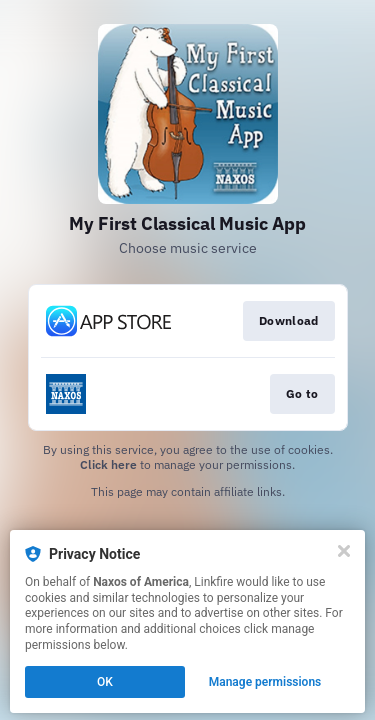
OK (105, 682)
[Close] (344, 551)
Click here (108, 464)
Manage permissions (265, 682)
